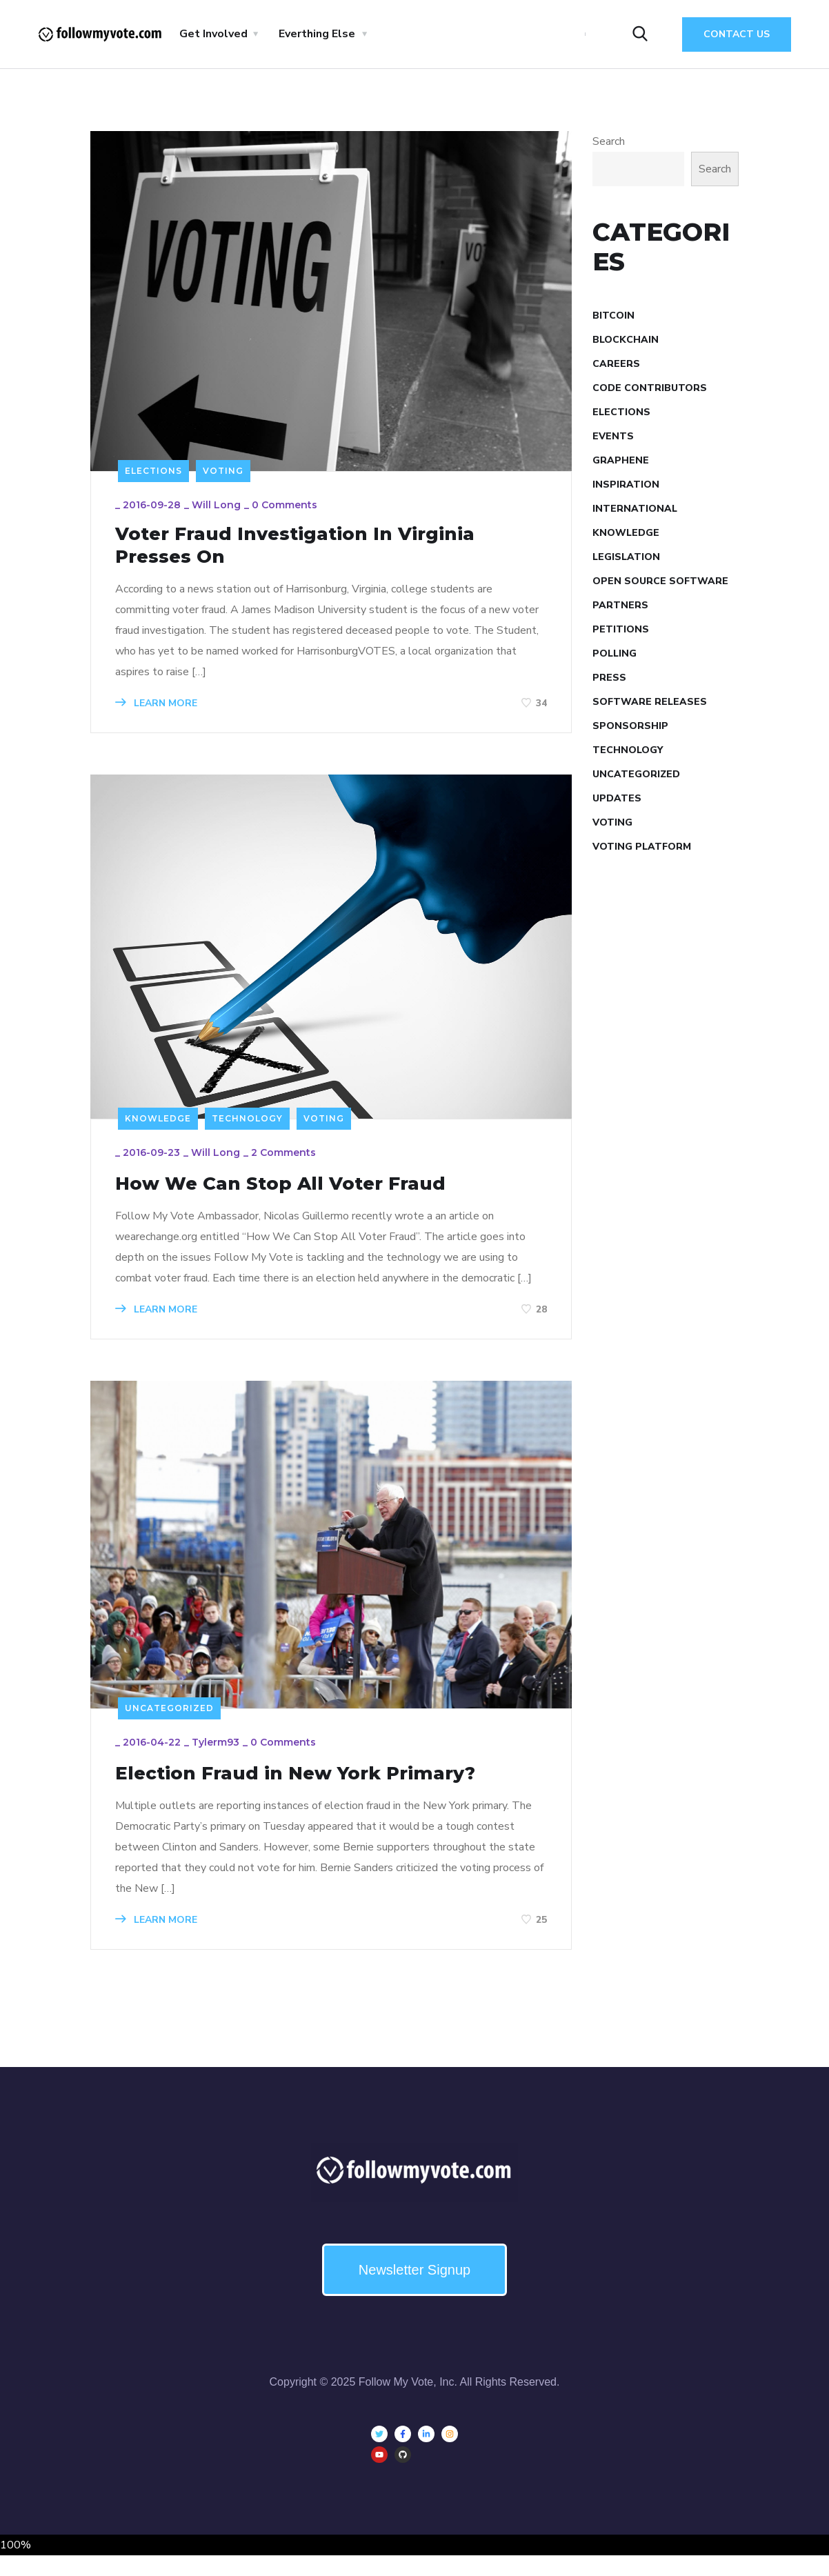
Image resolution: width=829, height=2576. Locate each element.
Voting (223, 471)
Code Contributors (649, 388)
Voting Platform (641, 846)
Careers (616, 363)
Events (613, 436)
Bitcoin (613, 315)
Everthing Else (317, 33)
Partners (620, 605)
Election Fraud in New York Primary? (323, 1791)
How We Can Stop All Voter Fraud (306, 1196)
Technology (247, 1128)
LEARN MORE (160, 710)
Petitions (620, 629)
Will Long (219, 508)
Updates (616, 798)
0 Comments (288, 508)
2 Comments (286, 1165)
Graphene (620, 460)
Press (609, 677)
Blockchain (625, 339)
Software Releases (649, 701)
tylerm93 (219, 1761)
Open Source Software (660, 581)
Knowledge (158, 1128)
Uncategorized (169, 1723)
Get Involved (213, 33)
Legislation (626, 556)
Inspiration (625, 484)
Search (608, 141)
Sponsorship (630, 725)
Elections (153, 471)
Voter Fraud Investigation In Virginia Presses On (322, 551)
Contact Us (736, 34)
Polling (614, 653)
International (634, 508)
